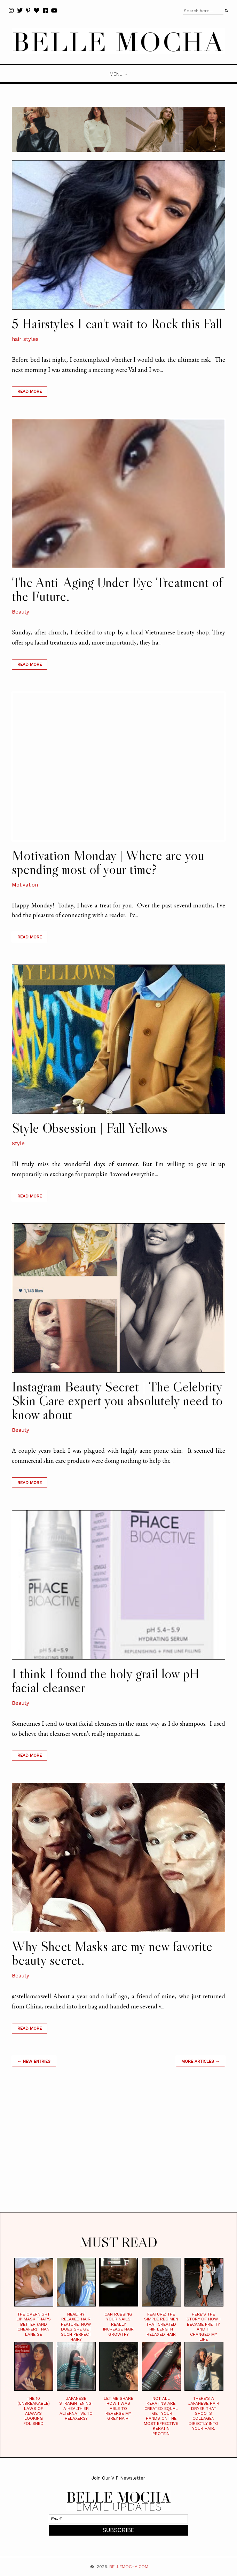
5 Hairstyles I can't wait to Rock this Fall (117, 323)
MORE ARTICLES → (200, 2061)
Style (18, 1143)
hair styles (25, 339)
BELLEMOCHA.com (128, 2566)
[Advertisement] (118, 2148)
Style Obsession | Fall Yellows (89, 1128)
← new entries (33, 2061)
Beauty (20, 612)
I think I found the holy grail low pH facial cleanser (105, 1680)
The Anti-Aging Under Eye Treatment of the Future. (117, 589)
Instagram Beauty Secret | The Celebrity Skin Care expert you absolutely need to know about (117, 1400)
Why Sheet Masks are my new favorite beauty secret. (112, 1953)
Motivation (25, 885)
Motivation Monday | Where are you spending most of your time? (108, 862)
